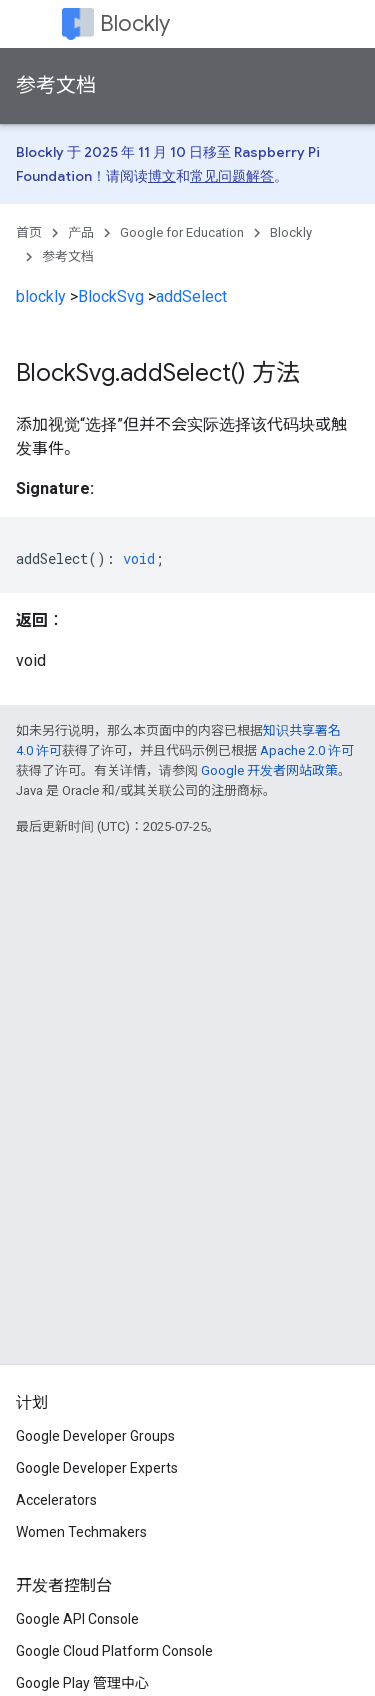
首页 (29, 232)
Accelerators (56, 1500)
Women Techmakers (81, 1532)
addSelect (191, 296)
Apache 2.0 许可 (307, 750)
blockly (41, 296)
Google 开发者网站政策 (269, 770)
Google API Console (77, 1619)
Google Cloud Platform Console (114, 1651)
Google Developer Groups (95, 1436)
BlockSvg (111, 296)
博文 (162, 176)
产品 (81, 232)
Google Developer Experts (97, 1468)
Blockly (135, 23)
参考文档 (56, 85)
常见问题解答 (232, 176)
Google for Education (182, 232)
